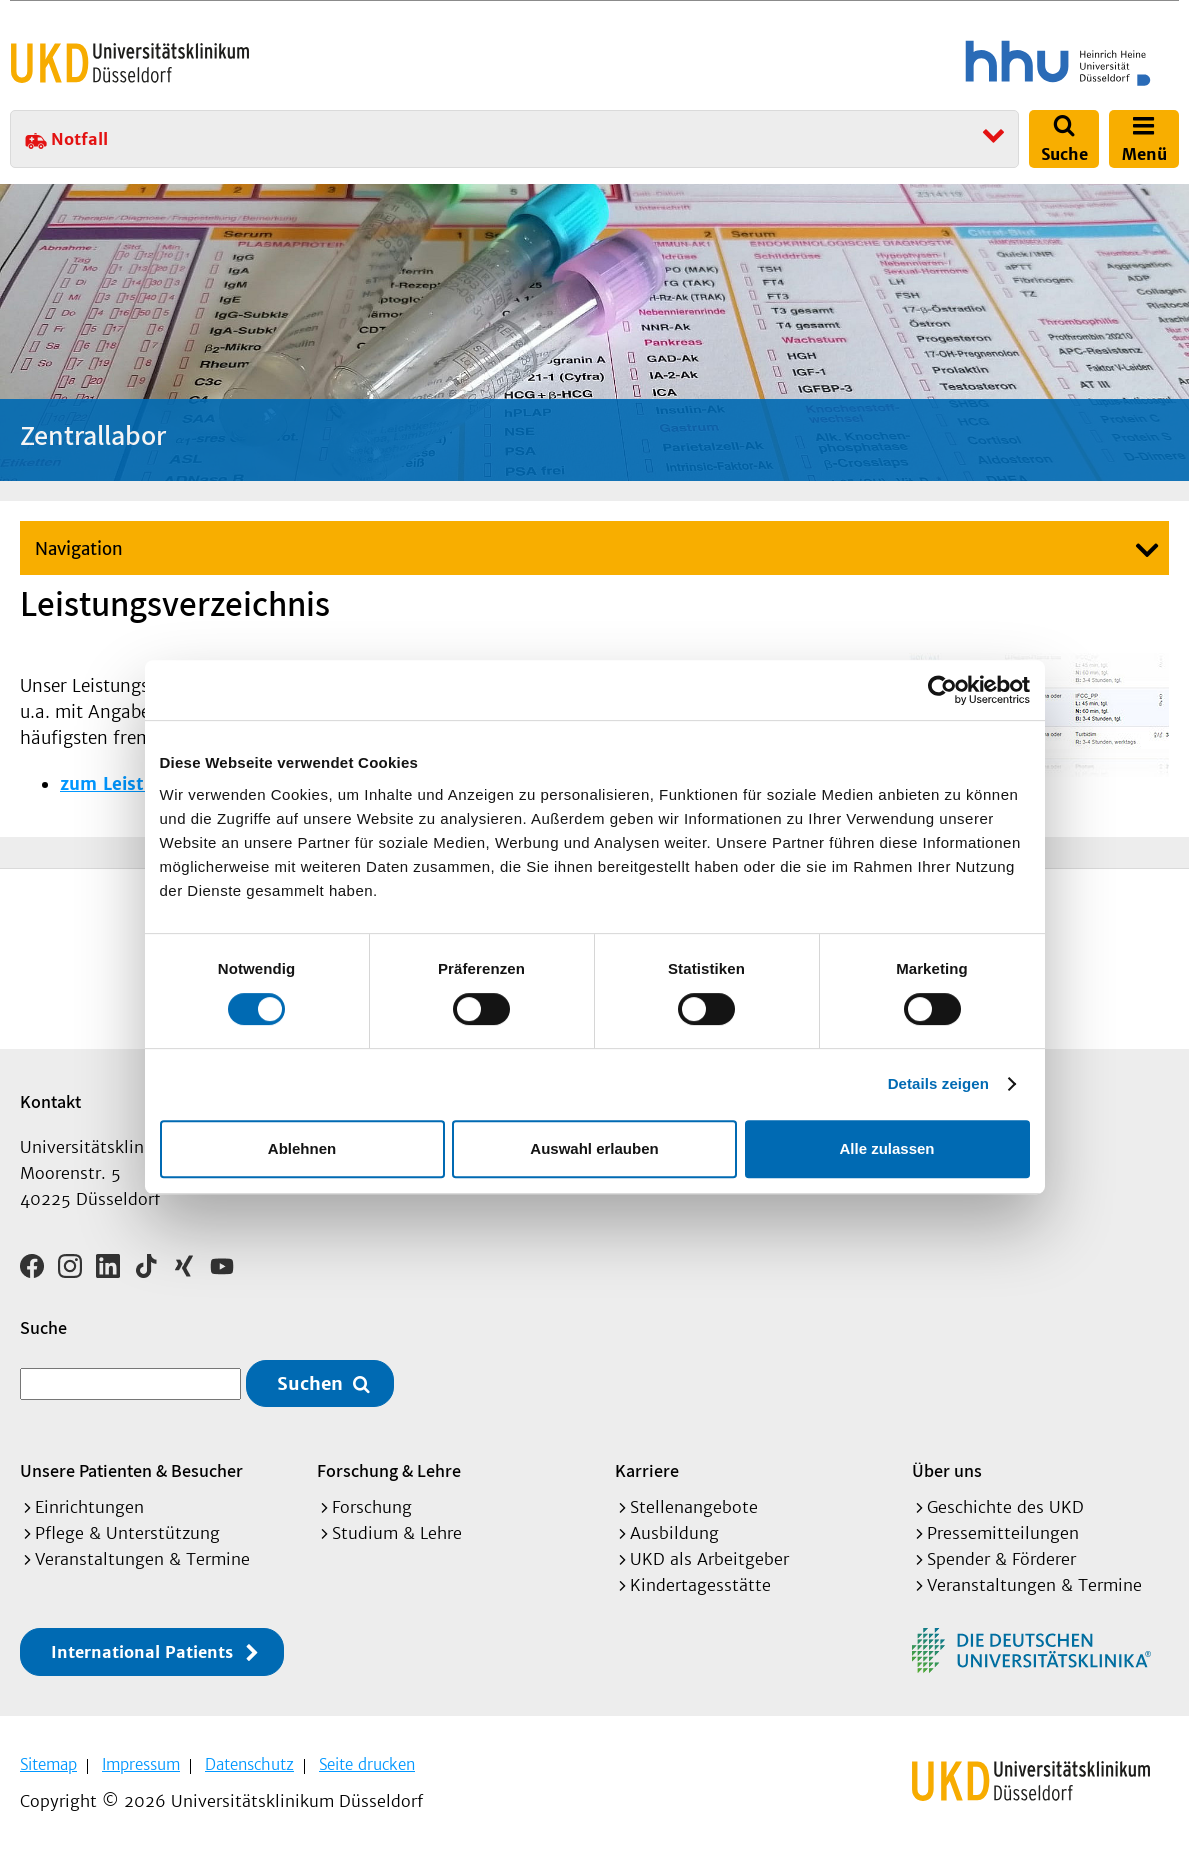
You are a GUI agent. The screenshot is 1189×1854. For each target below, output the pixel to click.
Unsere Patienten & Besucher (131, 1470)
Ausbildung (674, 1533)
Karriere (647, 1470)
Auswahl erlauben (594, 1148)
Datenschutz (249, 1764)
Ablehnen (302, 1148)
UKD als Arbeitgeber (709, 1559)
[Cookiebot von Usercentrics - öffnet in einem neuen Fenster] (942, 690)
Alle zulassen (886, 1148)
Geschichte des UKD (1005, 1507)
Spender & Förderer (1001, 1559)
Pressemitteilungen (1003, 1533)
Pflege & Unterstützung (127, 1533)
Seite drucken (367, 1764)
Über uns (947, 1470)
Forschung (372, 1507)
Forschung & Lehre (389, 1470)
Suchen (310, 1383)
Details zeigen (938, 1083)
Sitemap (48, 1764)
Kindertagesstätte (700, 1585)
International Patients (142, 1652)
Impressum (141, 1764)
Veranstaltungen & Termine (142, 1559)
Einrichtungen (89, 1507)
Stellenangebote (694, 1507)
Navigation (79, 549)
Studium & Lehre (397, 1533)
